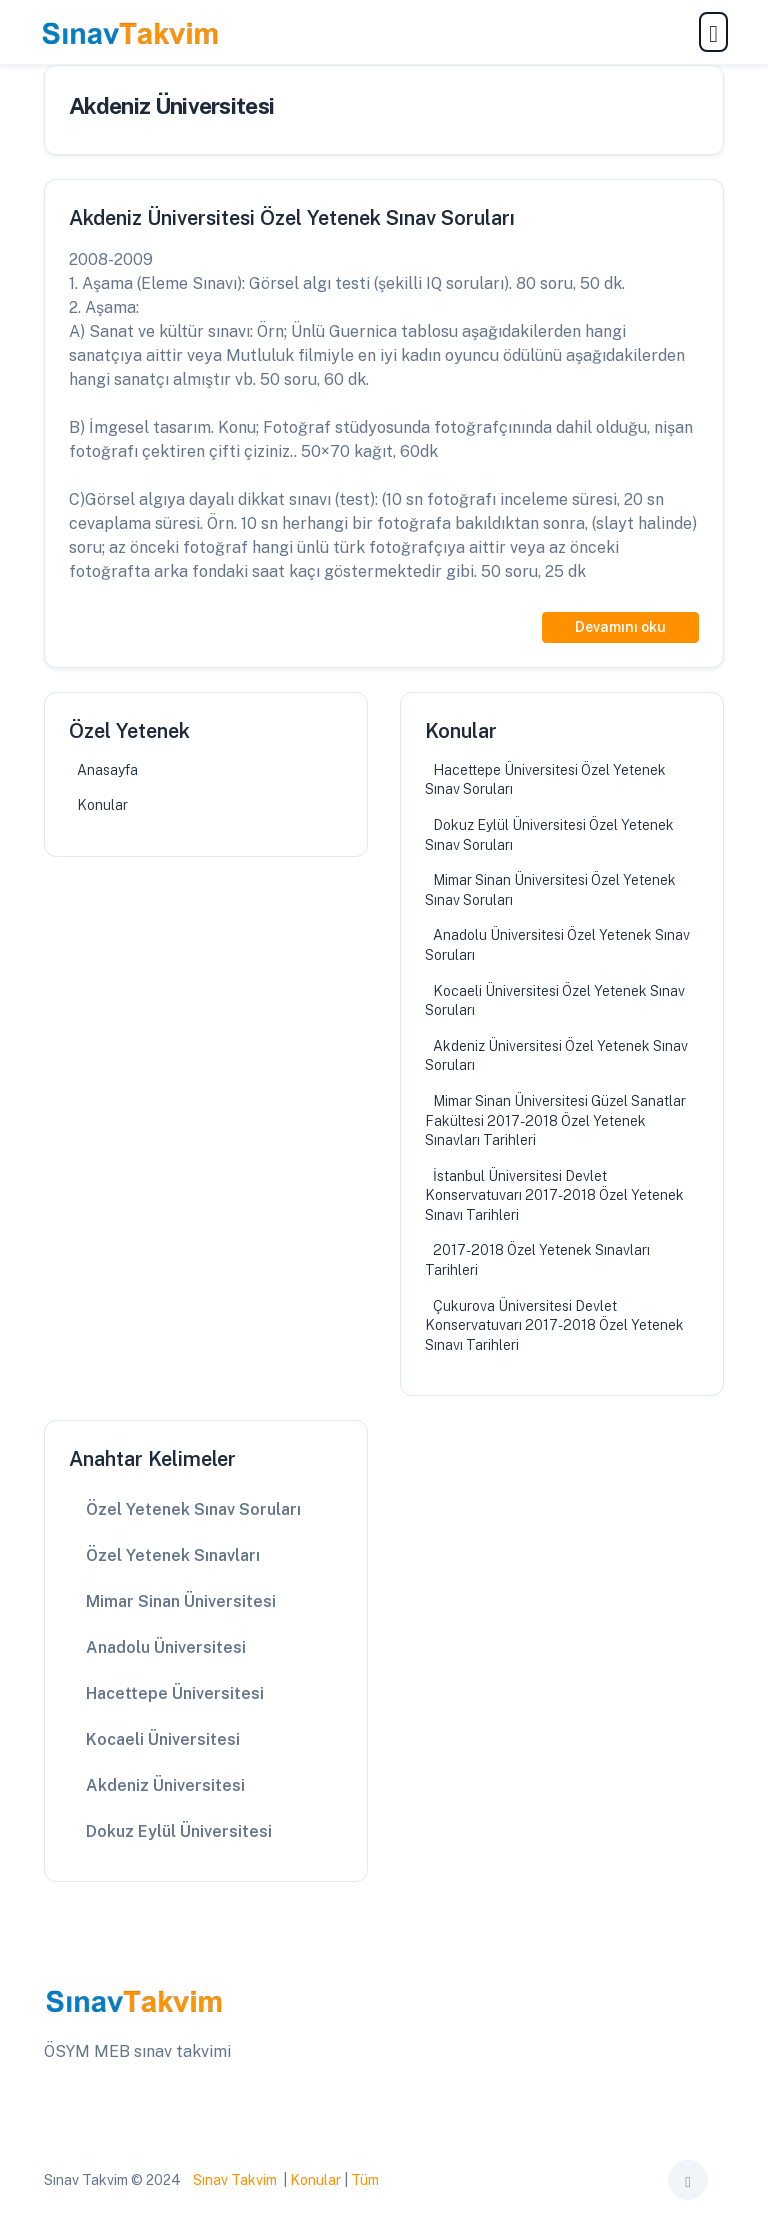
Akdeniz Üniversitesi (165, 1785)
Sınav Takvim (235, 2180)
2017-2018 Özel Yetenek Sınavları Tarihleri (537, 1260)
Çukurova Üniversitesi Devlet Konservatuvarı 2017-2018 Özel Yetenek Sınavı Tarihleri (554, 1325)
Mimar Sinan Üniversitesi (181, 1601)
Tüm (365, 2180)
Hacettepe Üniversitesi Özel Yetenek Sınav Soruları (545, 780)
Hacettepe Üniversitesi (175, 1693)
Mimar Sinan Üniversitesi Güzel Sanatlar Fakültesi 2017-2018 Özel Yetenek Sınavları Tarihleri (555, 1120)
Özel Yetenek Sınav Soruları (193, 1509)
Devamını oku (620, 627)
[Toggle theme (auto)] (688, 2180)
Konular (102, 805)
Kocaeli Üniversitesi (163, 1739)
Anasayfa (107, 770)
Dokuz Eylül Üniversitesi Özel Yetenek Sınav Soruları (549, 835)
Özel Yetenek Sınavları (173, 1555)
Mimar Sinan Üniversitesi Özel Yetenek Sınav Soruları (550, 890)
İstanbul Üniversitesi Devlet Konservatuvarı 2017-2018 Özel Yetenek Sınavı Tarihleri (554, 1195)
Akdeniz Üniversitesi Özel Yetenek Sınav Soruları (556, 1056)
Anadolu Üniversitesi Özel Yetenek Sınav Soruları (557, 945)
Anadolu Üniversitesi (166, 1647)
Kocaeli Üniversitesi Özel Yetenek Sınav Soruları (555, 1001)
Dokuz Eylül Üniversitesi (179, 1831)
